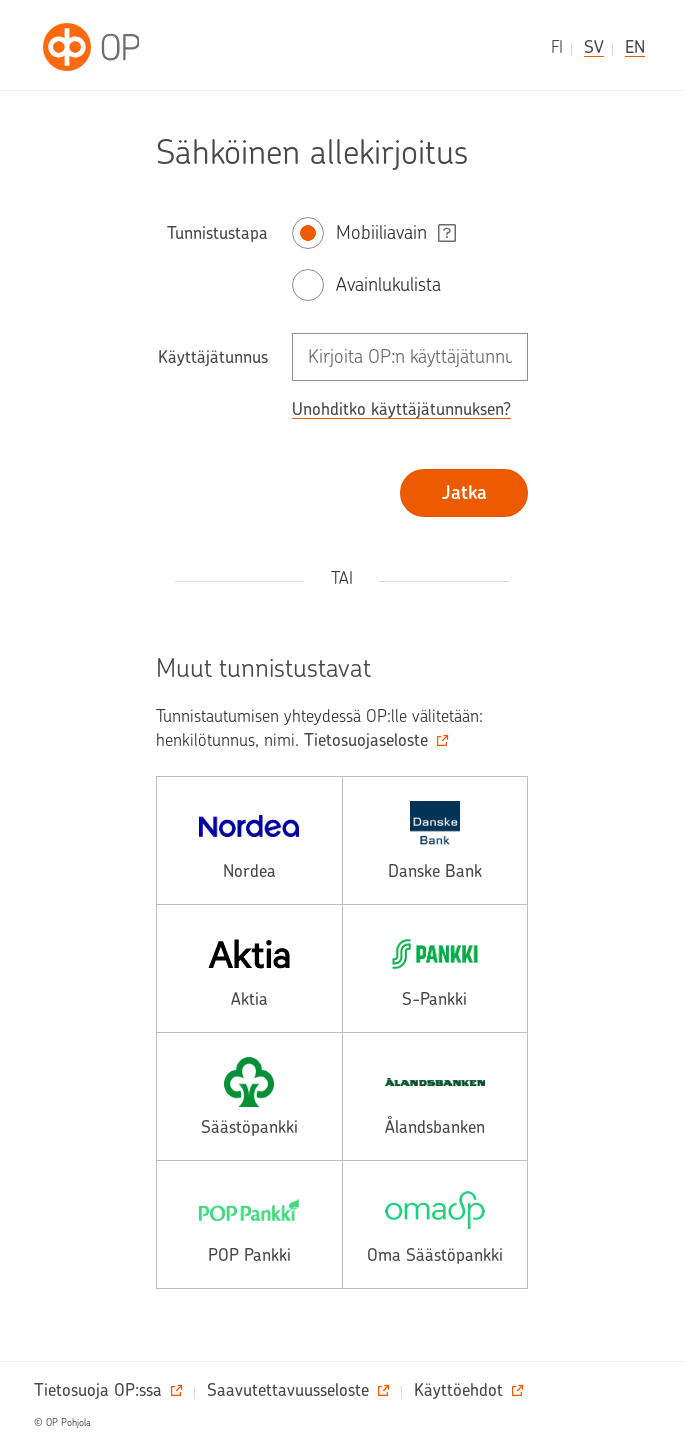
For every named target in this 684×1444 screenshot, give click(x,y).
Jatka (464, 492)
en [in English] (635, 47)
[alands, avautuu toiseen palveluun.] (435, 1096)
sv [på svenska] (594, 47)
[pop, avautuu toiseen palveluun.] (249, 1224)
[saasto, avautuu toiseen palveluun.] (249, 1096)
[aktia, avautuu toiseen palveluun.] (249, 968)
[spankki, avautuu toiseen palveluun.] (435, 968)
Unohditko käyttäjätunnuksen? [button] (401, 409)
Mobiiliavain (381, 232)
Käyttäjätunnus (213, 357)
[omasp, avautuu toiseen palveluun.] (435, 1224)
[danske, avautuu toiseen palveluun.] (435, 840)
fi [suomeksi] (557, 47)
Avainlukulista (388, 284)
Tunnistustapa (217, 233)
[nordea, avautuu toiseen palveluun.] (249, 840)
